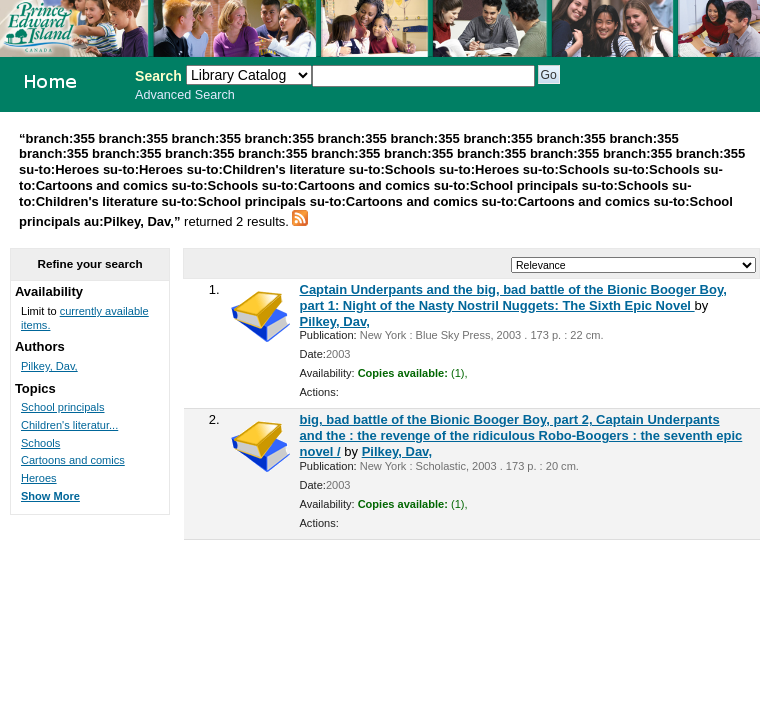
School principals (63, 407)
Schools (40, 443)
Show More (50, 496)
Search (158, 76)
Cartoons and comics (73, 460)
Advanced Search (185, 95)
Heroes (39, 478)
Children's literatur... (69, 425)
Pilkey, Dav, (335, 321)
